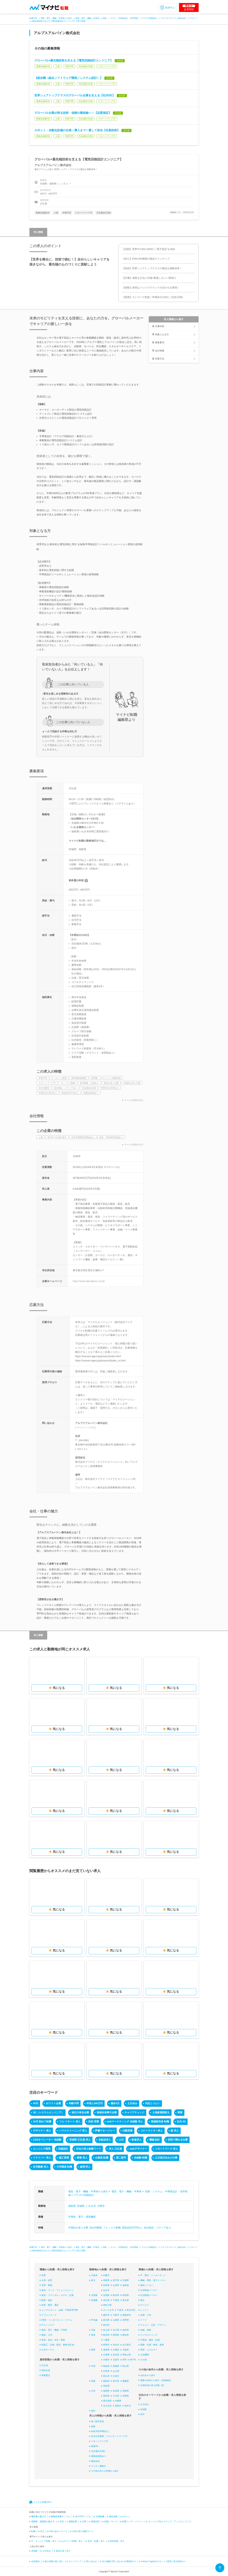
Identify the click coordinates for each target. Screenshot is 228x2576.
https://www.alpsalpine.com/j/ (89, 1281)
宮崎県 (125, 2396)
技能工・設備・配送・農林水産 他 (58, 2344)
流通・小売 (145, 2315)
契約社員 (46, 2370)
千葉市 (120, 2310)
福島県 (72, 2205)
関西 (93, 2349)
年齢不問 (74, 2103)
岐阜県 (106, 2335)
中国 (93, 2366)
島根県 (116, 2366)
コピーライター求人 (151, 2130)
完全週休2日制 (98, 2451)
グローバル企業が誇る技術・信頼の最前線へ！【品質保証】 (72, 112)
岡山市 (106, 2376)
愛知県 (125, 2335)
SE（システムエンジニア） (48, 2112)
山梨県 (116, 2320)
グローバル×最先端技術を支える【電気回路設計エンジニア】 (73, 60)
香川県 (116, 2381)
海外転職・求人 (117, 2541)
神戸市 (133, 2359)
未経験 (143, 2409)
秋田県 (106, 2285)
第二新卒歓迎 (97, 2421)
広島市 (116, 2376)
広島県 (106, 2371)
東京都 (125, 2300)
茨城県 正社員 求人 (80, 2139)
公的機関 (144, 2354)
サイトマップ (75, 2561)
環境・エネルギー (148, 2349)
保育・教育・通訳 (50, 2305)
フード (143, 2320)
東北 (93, 2280)
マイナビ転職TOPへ (43, 2502)
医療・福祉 (47, 2300)
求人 (42, 2531)
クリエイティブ (49, 2315)
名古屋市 (126, 2344)
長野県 (125, 2320)
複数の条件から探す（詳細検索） (156, 2380)
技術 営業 (93, 2121)
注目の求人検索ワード (88, 2148)
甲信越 (94, 2320)
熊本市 (128, 2406)
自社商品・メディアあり (157, 2227)
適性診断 (113, 2516)
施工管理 (64, 2157)
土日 (121, 2139)
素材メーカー (146, 2285)
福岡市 (118, 2406)
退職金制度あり (98, 2456)
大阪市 (116, 2359)
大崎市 (101, 2205)
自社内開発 (95, 2227)
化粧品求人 (105, 2139)
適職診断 (73, 2521)
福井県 (125, 2330)
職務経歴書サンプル (60, 2516)
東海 (93, 2335)
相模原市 (126, 2315)
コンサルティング (148, 2335)
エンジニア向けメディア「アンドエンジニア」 (170, 2521)
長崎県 (125, 2391)
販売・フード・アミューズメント (58, 2290)
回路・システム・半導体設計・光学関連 (120, 18)
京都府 (116, 2349)
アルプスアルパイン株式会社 (173, 18)
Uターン (126, 2516)
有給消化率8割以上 (100, 2431)
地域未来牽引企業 (107, 2112)
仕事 (84, 2521)
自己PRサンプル (83, 2516)
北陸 (93, 2330)
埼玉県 (106, 2300)
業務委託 (46, 2375)
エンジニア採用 (41, 2148)
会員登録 (188, 8)
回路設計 (63, 2148)
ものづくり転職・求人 (72, 2541)
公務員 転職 (101, 2157)
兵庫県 (106, 2354)
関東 (180, 2112)
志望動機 (100, 2516)
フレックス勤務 (112, 2227)
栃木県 (116, 2295)
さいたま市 (108, 2310)
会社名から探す (147, 2375)
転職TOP (33, 18)
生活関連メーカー (148, 2295)
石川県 (116, 2330)
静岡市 (106, 2344)
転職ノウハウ (110, 2521)
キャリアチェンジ (134, 2112)
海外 (93, 2411)
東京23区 (131, 2310)
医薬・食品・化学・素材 (53, 2340)
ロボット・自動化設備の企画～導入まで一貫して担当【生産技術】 (77, 130)
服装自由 (95, 2461)
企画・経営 (47, 2280)
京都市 (106, 2359)
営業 (44, 2275)
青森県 (106, 2280)
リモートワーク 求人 (166, 2148)
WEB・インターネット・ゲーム (57, 2320)
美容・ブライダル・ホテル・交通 (58, 2295)
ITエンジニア (48, 2325)
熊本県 (106, 2396)
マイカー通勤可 (98, 2466)
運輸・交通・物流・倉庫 (152, 2344)
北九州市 (107, 2406)
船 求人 (175, 2130)
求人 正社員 (115, 2148)
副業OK (94, 2446)
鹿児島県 (107, 2401)
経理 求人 (85, 2166)
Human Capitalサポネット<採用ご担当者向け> (163, 2561)
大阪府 (125, 2349)
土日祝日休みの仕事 (166, 2157)
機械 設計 (154, 2139)
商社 (142, 2300)
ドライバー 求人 (42, 2157)
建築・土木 (47, 2335)
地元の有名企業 (80, 2112)
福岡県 (106, 2391)
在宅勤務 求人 (41, 2166)
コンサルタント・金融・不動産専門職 (60, 2310)
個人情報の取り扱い (54, 2561)
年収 (61, 2521)
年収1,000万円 (95, 2103)
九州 (93, 2391)
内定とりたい (152, 2103)
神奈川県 (107, 2305)
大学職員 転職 (64, 2166)
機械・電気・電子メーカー (153, 2280)
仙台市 (106, 2290)
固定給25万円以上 (132, 2227)
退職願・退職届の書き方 (43, 2521)
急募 (93, 2426)
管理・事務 (47, 2285)
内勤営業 (128, 2130)
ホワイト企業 (53, 2103)
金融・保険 (145, 2330)
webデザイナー (138, 2148)
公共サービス (48, 2349)
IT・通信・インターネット (153, 2275)
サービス (144, 2305)
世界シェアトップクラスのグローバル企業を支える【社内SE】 (74, 95)
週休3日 (115, 2103)
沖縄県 (118, 2401)
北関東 (94, 2295)
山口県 (116, 2371)
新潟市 (106, 2325)
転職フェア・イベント (132, 2521)
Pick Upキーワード (58, 2531)
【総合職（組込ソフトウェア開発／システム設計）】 (68, 77)
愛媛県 (125, 2381)
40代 (35, 2103)
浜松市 (116, 2344)
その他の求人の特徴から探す (105, 2471)
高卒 (142, 2414)
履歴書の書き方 (38, 2516)
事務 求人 (82, 2157)
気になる (59, 1688)
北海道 (94, 2275)
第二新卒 (121, 2157)
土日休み (132, 2103)
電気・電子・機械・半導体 (87, 18)
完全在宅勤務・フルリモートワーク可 (109, 2436)
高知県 (106, 2386)
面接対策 (95, 2521)
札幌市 (106, 2275)
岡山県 (125, 2366)
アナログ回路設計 (149, 18)
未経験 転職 (140, 2157)
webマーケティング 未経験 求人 (125, 2121)
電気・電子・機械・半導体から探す (56, 18)
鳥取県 (106, 2366)
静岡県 (116, 2335)
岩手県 (116, 2280)
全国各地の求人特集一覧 (152, 2385)
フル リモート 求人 (70, 2121)
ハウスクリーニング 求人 (73, 2130)
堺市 (124, 2359)
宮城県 (80, 2205)
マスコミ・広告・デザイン (153, 2325)
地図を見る (82, 1449)
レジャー (144, 2310)
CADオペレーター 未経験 (47, 2139)
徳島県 (106, 2381)
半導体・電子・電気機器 (82, 2216)
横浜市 (106, 2315)
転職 (33, 2531)
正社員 (45, 2365)
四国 (93, 2381)
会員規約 (35, 2561)
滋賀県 (106, 2349)
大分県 (116, 2396)
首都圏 (94, 2300)
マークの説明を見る (133, 1100)
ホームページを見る (86, 1427)
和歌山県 (126, 2354)
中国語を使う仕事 (78, 2227)
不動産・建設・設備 (150, 2340)
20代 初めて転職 (42, 2121)
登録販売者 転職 (160, 2121)
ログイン (170, 7)
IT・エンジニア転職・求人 (44, 2541)
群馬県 (125, 2295)
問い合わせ (91, 2561)
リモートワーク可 (99, 2441)
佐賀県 (116, 2391)
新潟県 (106, 2320)
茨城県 (106, 2295)
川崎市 (116, 2315)
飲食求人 (137, 2139)
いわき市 (91, 2205)
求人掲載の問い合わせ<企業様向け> (119, 2561)
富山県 (106, 2330)
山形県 (116, 2285)
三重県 (106, 2340)
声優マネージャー (105, 2130)
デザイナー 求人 (42, 2130)
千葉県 (116, 2300)
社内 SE (181, 2121)
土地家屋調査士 (161, 2112)
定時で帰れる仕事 (178, 2139)
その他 (143, 2359)
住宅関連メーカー (148, 2290)
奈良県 (116, 2354)
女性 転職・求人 (96, 2541)
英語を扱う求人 (63, 2551)
